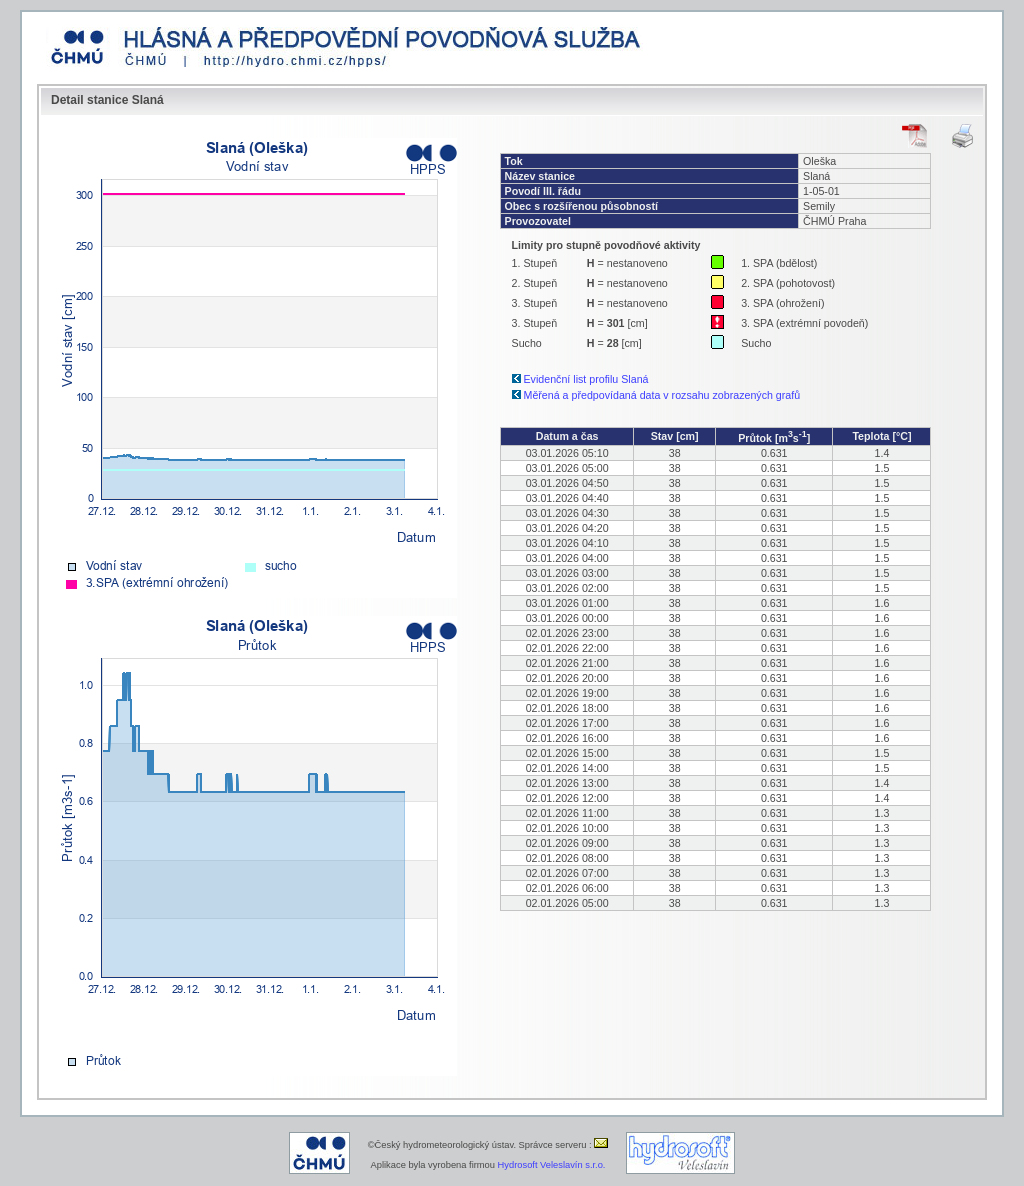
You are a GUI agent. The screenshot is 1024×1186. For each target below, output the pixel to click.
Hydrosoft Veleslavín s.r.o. (552, 1165)
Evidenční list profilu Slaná (586, 379)
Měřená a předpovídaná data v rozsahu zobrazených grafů (662, 395)
